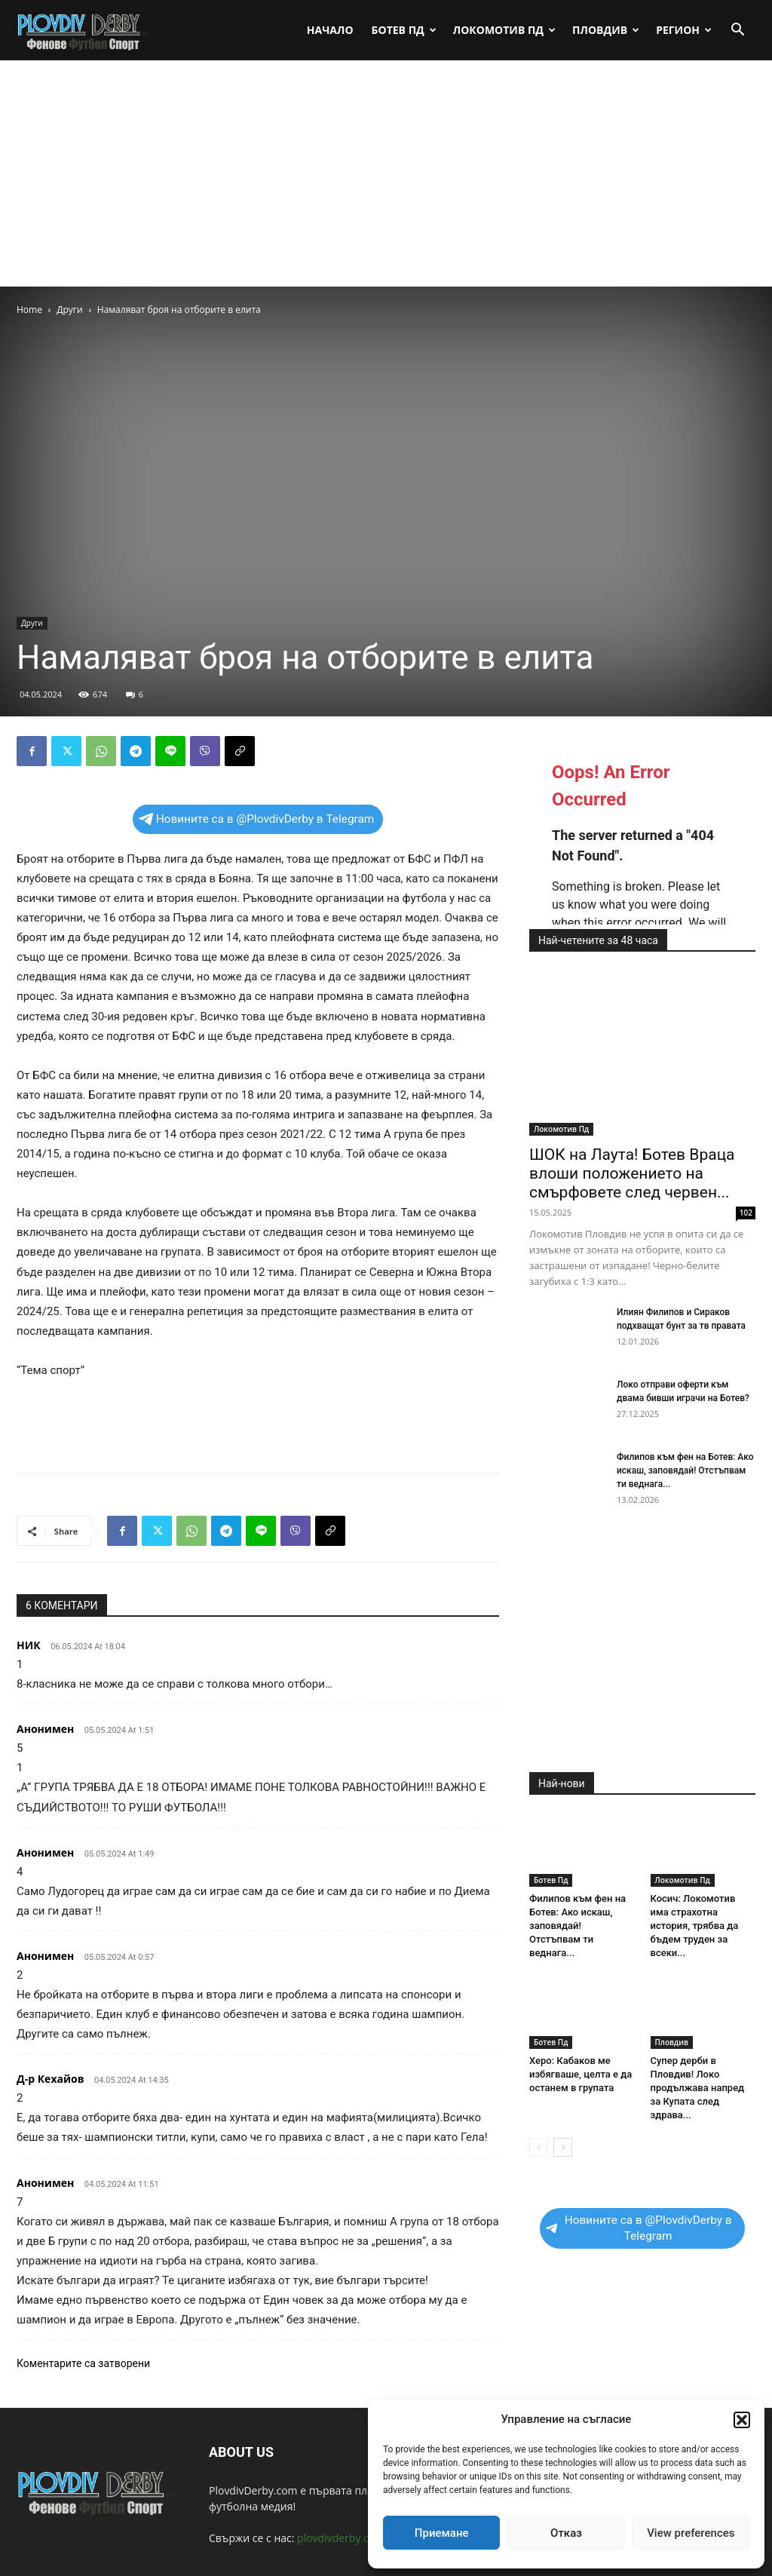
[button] (741, 2419)
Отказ (566, 2533)
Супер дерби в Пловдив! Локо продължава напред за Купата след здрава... (698, 2088)
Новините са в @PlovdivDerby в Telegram (257, 819)
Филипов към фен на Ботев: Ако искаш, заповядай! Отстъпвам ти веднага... (685, 1470)
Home (29, 309)
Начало (330, 30)
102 (746, 1212)
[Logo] (84, 30)
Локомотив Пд (504, 30)
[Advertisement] (386, 173)
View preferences (690, 2533)
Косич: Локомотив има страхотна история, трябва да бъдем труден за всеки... (695, 1925)
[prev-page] (538, 2147)
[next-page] (562, 2147)
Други (69, 309)
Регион (684, 30)
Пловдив (605, 30)
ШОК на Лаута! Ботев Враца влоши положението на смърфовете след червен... (632, 1173)
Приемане (442, 2533)
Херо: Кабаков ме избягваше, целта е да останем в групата (580, 2074)
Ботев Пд (404, 30)
